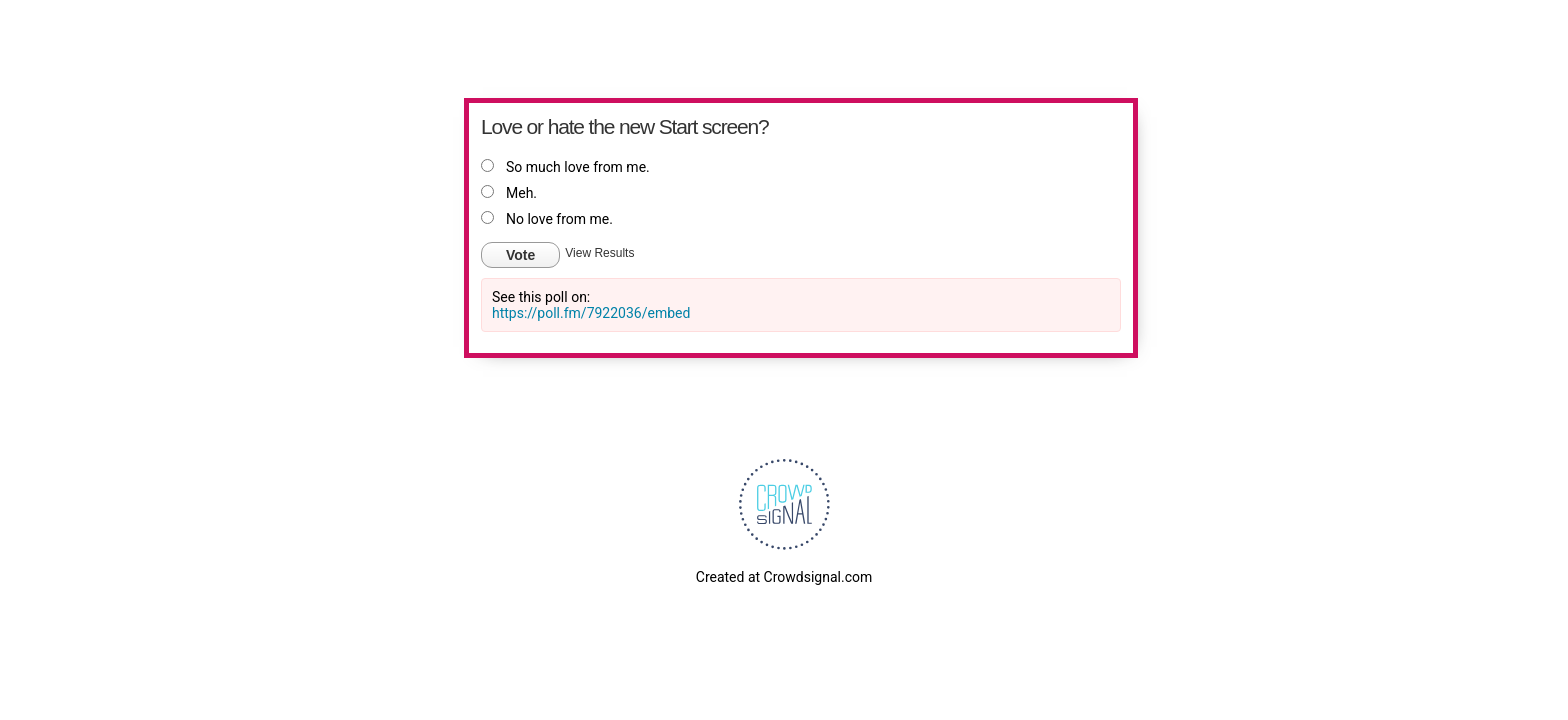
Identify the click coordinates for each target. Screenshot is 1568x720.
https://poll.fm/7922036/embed (591, 313)
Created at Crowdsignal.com (784, 577)
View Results (599, 253)
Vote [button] (520, 255)
